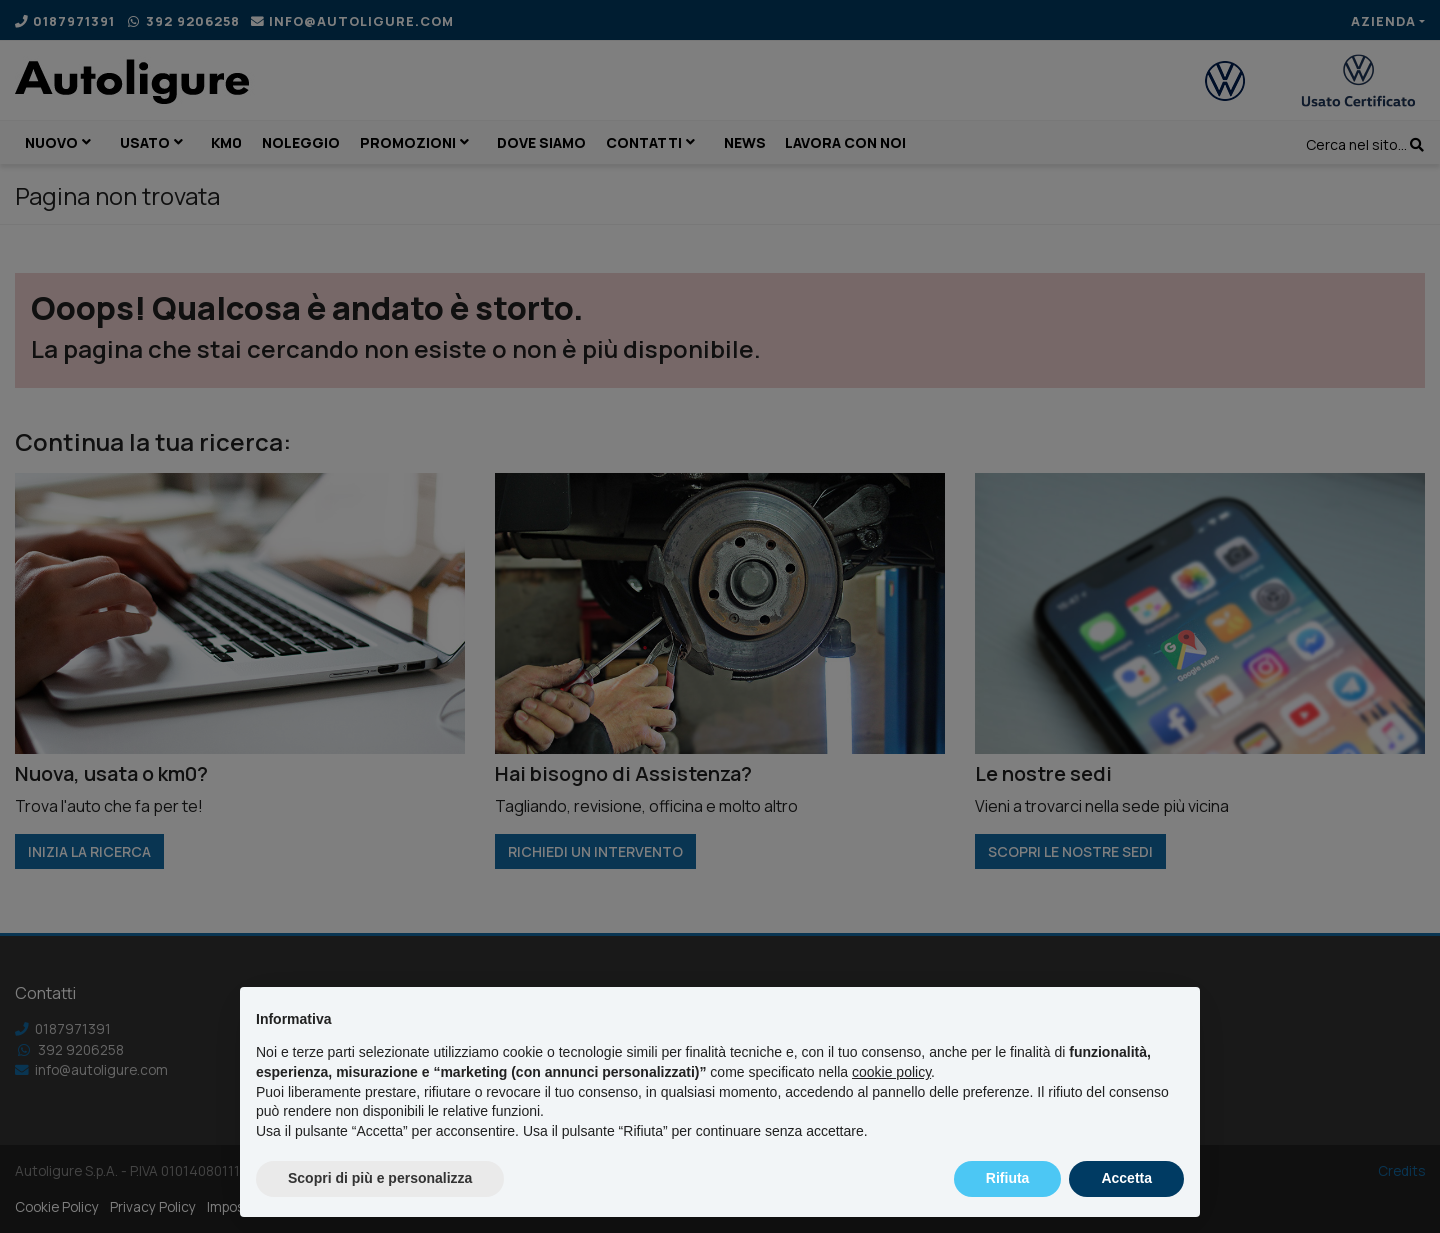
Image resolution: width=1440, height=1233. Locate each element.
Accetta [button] (1126, 1178)
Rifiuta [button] (1008, 1178)
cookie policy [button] (891, 1072)
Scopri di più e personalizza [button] (380, 1178)
